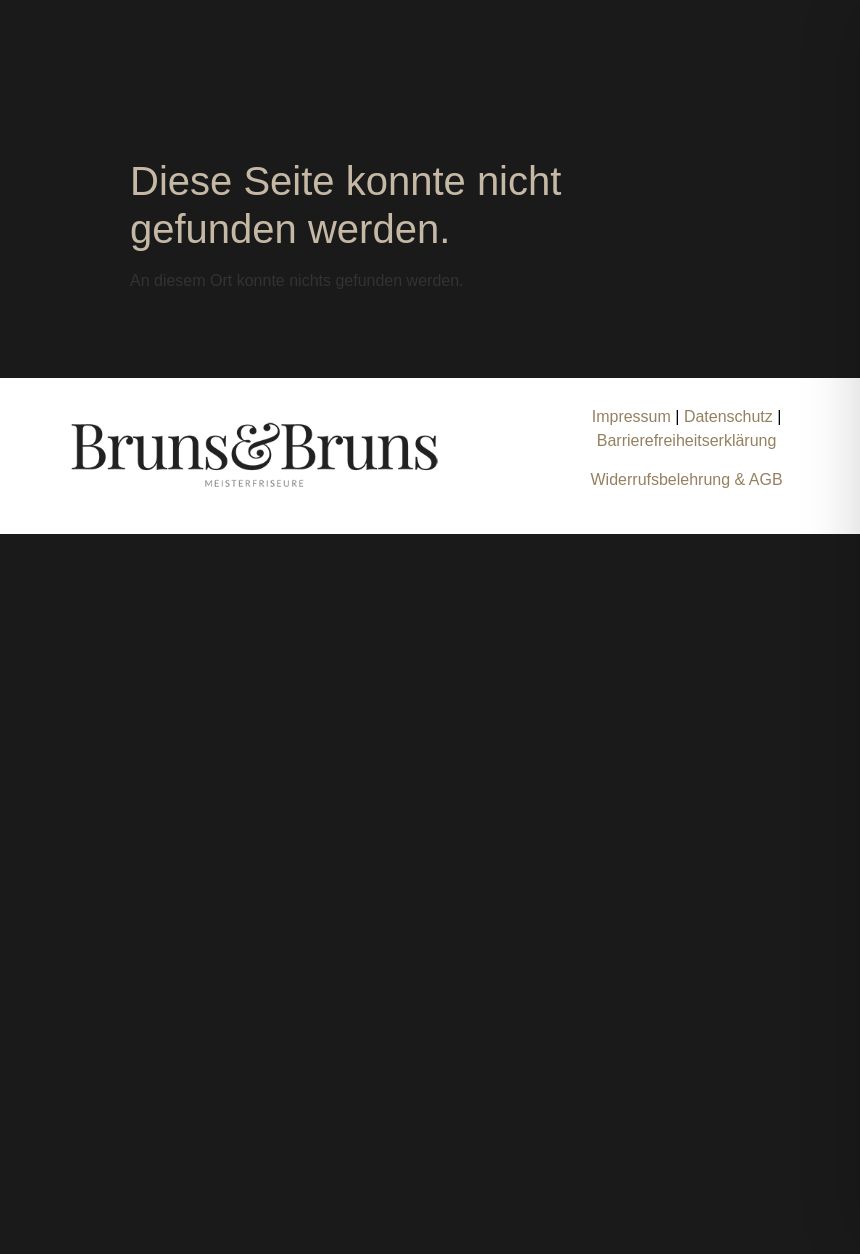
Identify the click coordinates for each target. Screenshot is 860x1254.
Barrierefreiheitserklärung (687, 440)
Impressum (631, 416)
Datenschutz (730, 416)
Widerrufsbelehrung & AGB (687, 479)
